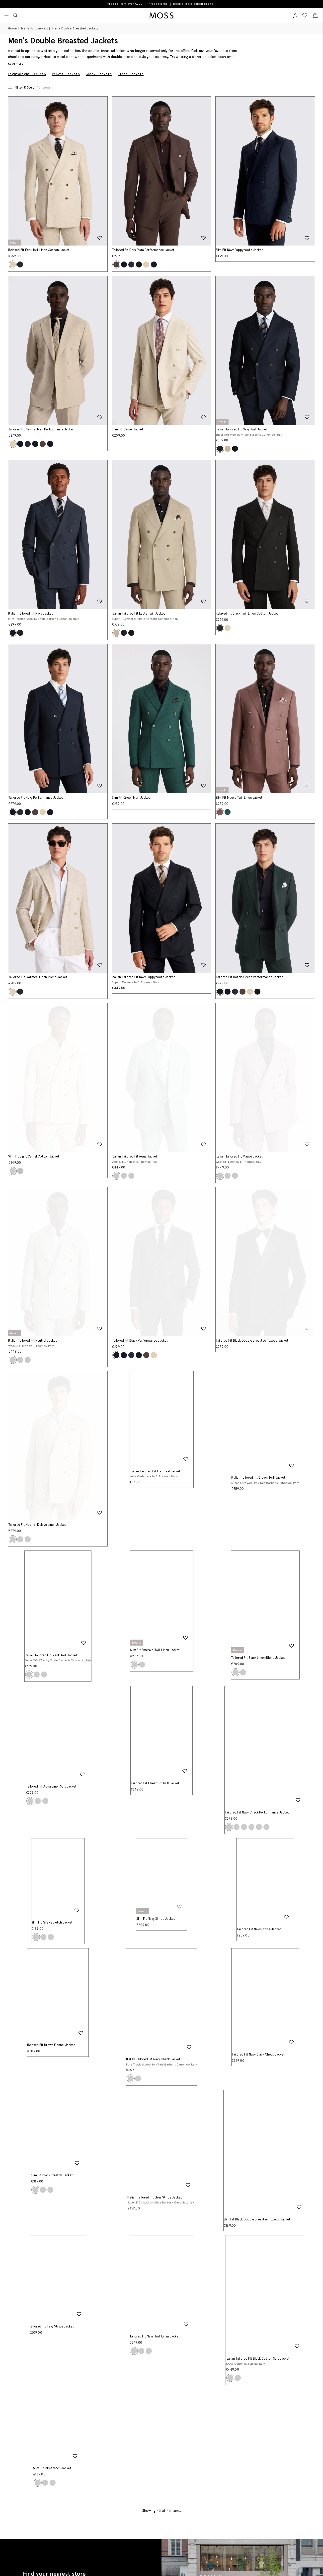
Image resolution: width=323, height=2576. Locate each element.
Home (12, 28)
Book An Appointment (43, 2475)
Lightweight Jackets (27, 74)
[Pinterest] (186, 2567)
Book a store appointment (193, 3)
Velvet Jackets (66, 74)
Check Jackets (99, 74)
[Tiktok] (178, 2567)
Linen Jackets (131, 74)
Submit (288, 2553)
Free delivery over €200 (125, 3)
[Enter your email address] (224, 2553)
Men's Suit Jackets (34, 28)
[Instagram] (194, 2567)
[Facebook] (170, 2567)
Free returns (158, 3)
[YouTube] (204, 2567)
